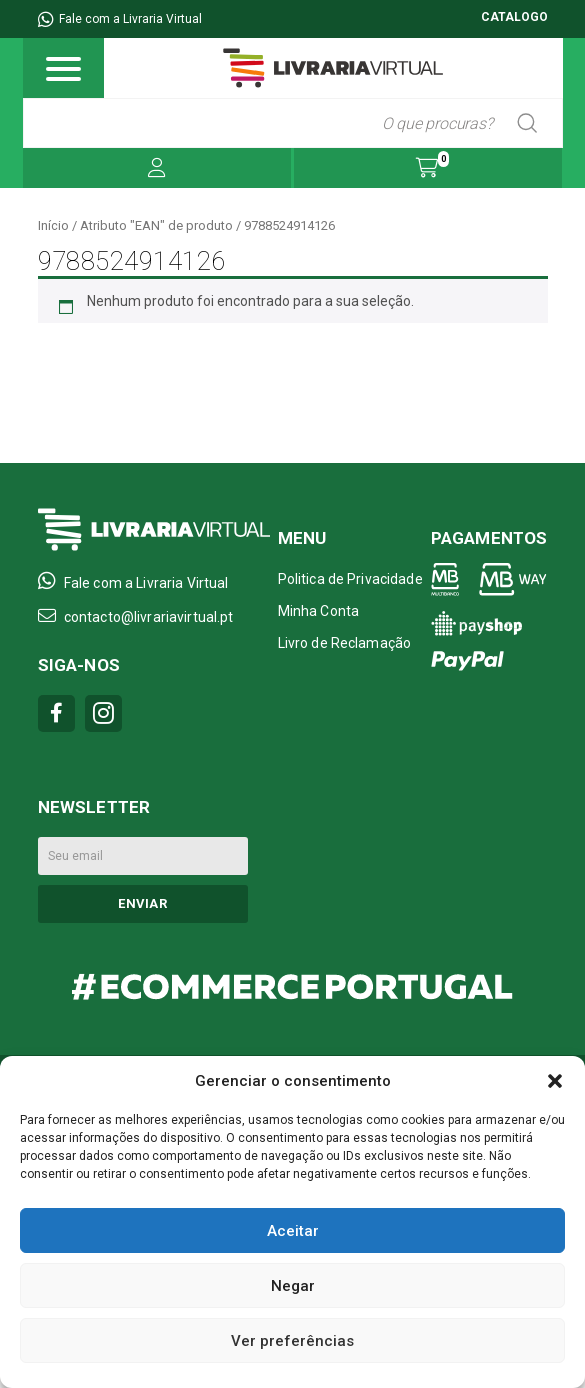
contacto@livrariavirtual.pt (136, 615)
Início (53, 225)
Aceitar (293, 1231)
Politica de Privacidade (350, 579)
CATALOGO (514, 17)
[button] (555, 1081)
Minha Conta (319, 611)
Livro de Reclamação (345, 643)
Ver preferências (292, 1341)
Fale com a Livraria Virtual (120, 19)
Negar (293, 1286)
